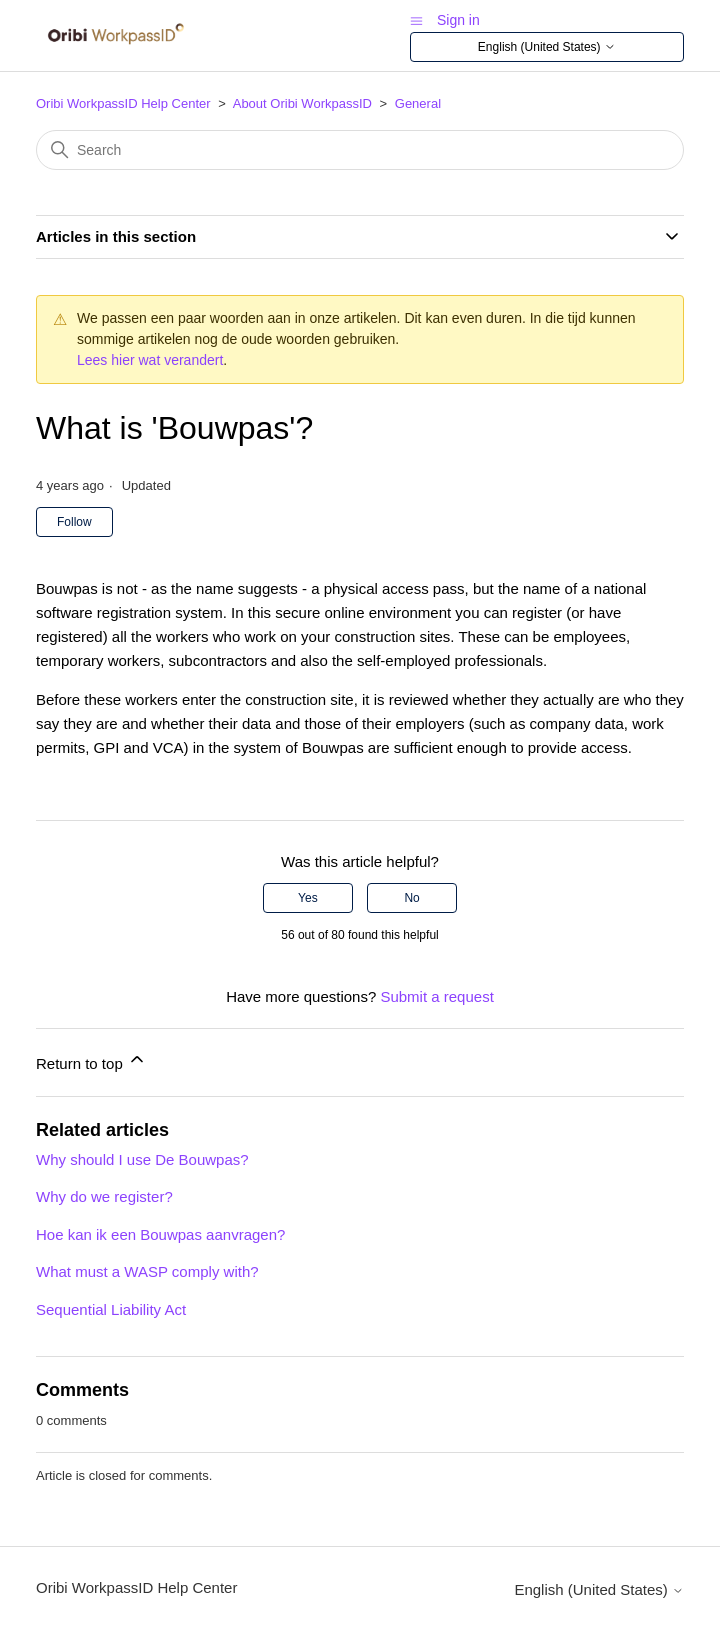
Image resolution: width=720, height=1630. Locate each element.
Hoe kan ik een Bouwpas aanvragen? (160, 1234)
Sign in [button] (458, 20)
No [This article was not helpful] (411, 898)
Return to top (91, 1060)
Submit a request (436, 996)
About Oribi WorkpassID (302, 103)
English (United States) (547, 47)
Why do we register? (104, 1196)
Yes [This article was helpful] (308, 898)
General (418, 103)
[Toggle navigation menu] (416, 19)
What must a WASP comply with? (147, 1271)
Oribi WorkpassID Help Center (123, 103)
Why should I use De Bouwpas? (142, 1159)
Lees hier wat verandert (150, 360)
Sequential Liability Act (111, 1309)
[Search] (360, 150)
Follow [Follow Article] (74, 522)
